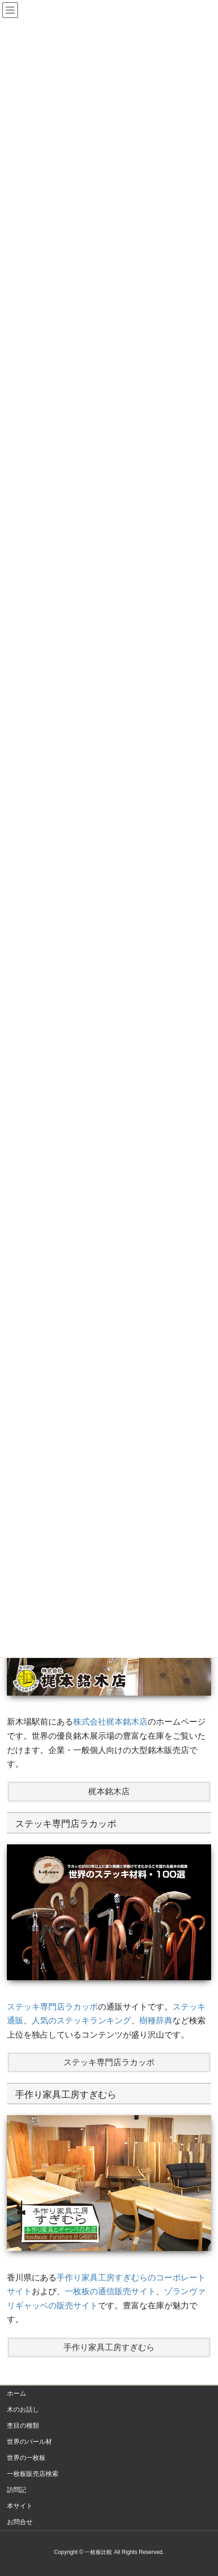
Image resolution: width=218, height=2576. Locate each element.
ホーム (16, 2393)
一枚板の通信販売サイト (110, 2291)
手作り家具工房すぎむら (109, 2347)
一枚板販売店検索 (32, 2473)
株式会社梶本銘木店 (110, 1721)
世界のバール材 (29, 2441)
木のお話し (23, 2409)
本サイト (20, 2505)
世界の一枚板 (26, 2457)
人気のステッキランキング (81, 2020)
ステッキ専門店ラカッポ (52, 2006)
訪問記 (16, 2489)
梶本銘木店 (109, 1791)
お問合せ (20, 2522)
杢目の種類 (23, 2425)
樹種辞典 (155, 2020)
